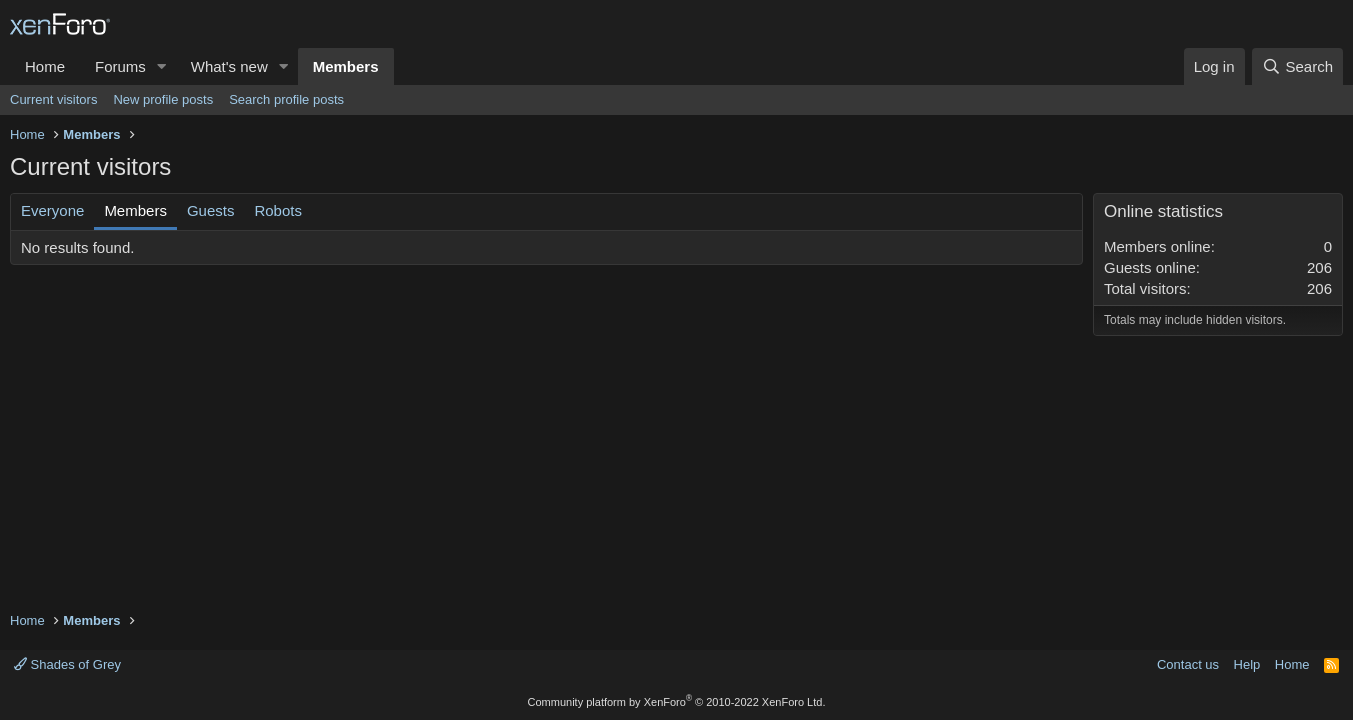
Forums (120, 66)
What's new (229, 66)
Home (45, 66)
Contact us (1188, 664)
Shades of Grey (67, 664)
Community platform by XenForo (677, 702)
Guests (211, 210)
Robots (278, 210)
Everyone (52, 210)
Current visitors (53, 99)
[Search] (1297, 66)
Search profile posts (286, 99)
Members (346, 66)
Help (1247, 664)
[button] (162, 66)
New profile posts (163, 99)
